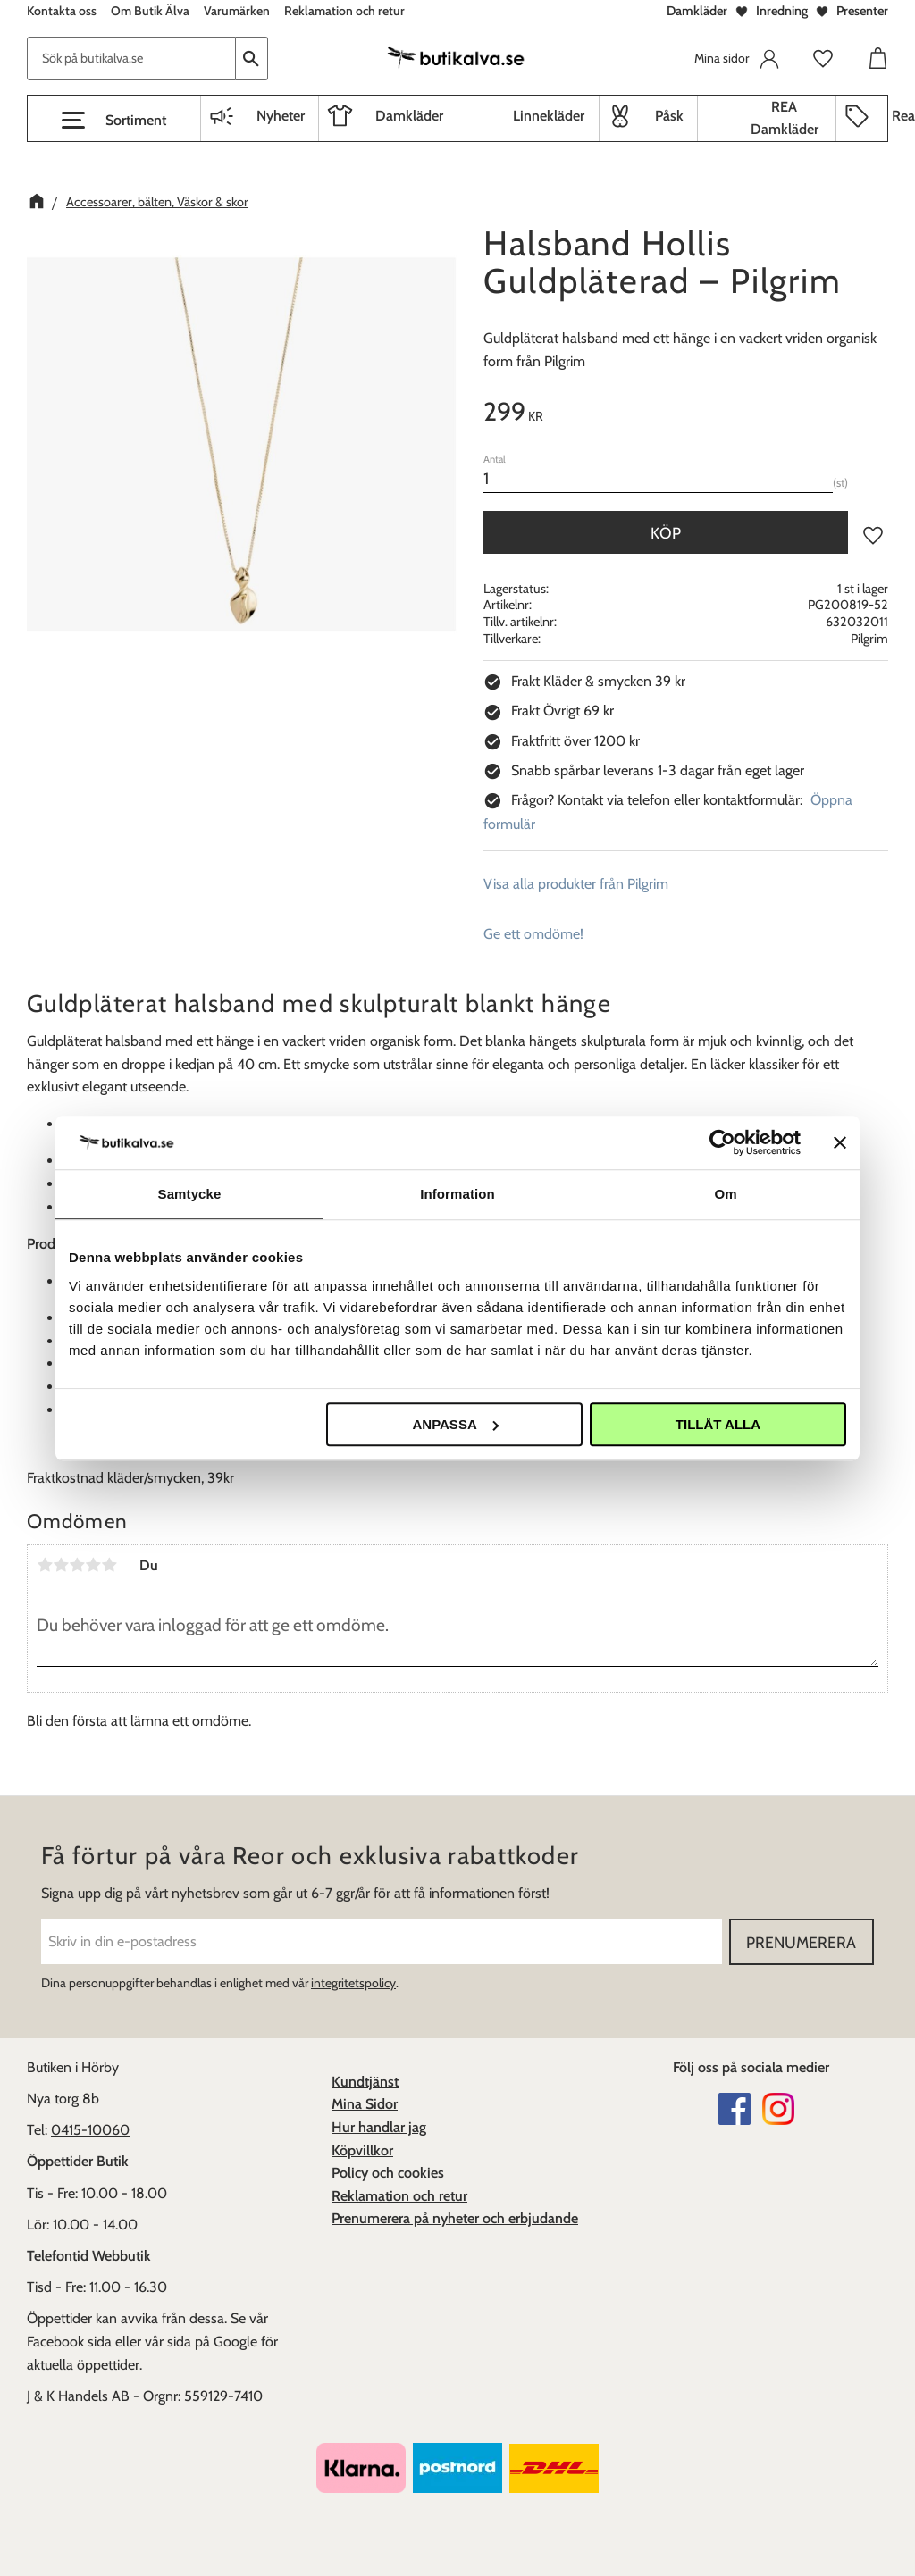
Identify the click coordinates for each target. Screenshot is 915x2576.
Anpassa (455, 1424)
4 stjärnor (93, 1565)
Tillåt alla (718, 1424)
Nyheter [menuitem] (280, 115)
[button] (114, 120)
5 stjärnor (109, 1565)
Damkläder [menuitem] (409, 115)
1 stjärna (45, 1565)
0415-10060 (90, 2129)
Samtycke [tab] (190, 1193)
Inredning (782, 11)
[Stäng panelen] (840, 1142)
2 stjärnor (61, 1565)
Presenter (862, 11)
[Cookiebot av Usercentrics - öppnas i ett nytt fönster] (722, 1142)
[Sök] (252, 58)
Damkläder (697, 11)
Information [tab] (457, 1193)
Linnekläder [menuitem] (548, 115)
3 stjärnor (77, 1565)
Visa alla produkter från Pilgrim (575, 883)
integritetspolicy (353, 1983)
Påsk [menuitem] (669, 115)
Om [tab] (725, 1193)
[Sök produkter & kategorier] (131, 58)
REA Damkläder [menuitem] (784, 118)
